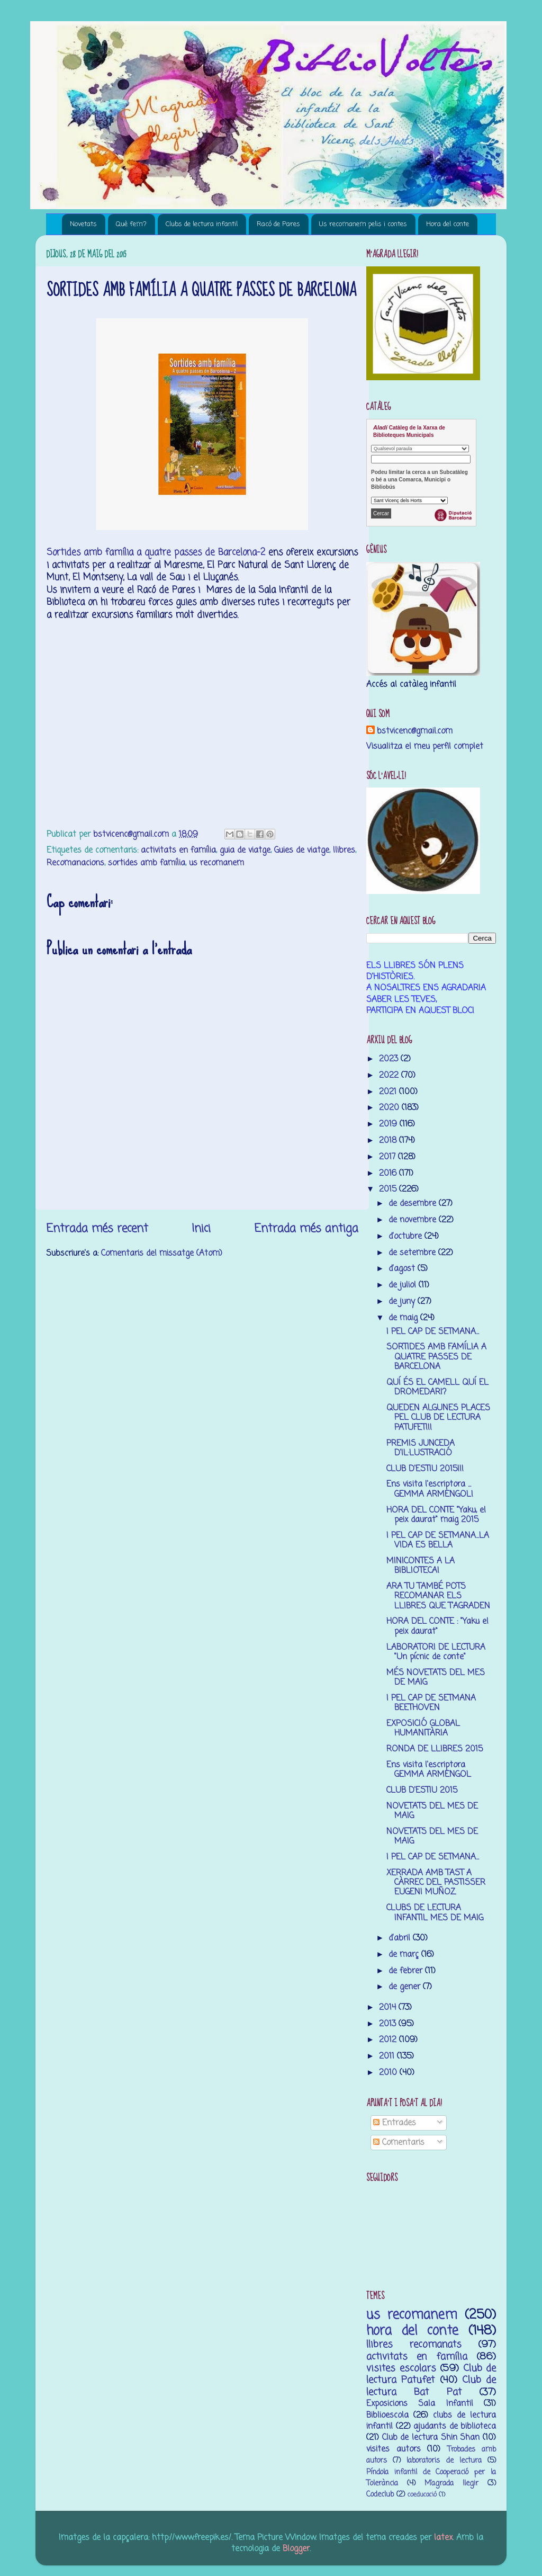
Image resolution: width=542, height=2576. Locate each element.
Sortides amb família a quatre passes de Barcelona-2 (156, 552)
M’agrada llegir (451, 2483)
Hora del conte (447, 224)
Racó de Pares (278, 224)
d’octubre (406, 1236)
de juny (403, 1301)
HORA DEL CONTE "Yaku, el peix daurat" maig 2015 (436, 1515)
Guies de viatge (301, 850)
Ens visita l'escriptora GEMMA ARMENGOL (428, 1770)
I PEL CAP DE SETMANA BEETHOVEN (431, 1703)
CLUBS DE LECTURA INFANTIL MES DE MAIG (434, 1913)
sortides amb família (146, 863)
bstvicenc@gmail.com (415, 731)
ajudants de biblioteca (454, 2426)
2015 (389, 1189)
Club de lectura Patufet (431, 2374)
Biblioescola (387, 2415)
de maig (404, 1318)
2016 (389, 1173)
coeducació (422, 2495)
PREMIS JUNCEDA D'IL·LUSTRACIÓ (420, 1448)
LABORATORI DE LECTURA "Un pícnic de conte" (435, 1652)
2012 (389, 2040)
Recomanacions (75, 863)
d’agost (403, 1269)
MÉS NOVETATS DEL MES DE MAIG (435, 1677)
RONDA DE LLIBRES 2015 (434, 1749)
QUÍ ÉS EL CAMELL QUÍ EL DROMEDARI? (437, 1387)
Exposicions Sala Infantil (419, 2404)
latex (443, 2538)
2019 (389, 1124)
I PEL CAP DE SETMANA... (432, 1332)
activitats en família (178, 850)
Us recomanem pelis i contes (363, 224)
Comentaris (398, 2142)
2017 (388, 1157)
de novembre (414, 1220)
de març (405, 1954)
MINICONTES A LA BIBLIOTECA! (420, 1566)
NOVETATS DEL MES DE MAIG (432, 1811)
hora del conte (412, 2331)
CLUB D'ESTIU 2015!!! (425, 1469)
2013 (389, 2024)
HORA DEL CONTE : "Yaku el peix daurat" (437, 1626)
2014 (389, 2007)
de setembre (413, 1253)
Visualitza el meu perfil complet (424, 746)
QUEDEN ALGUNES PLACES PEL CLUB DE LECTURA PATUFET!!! (438, 1418)
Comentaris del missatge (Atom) (161, 1253)
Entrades (394, 2123)
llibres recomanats (414, 2344)
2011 (388, 2056)
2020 (390, 1108)
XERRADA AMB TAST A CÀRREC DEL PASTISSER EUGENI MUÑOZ (435, 1883)
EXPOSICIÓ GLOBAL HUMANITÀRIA (423, 1728)
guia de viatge (245, 850)
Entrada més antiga (306, 1228)
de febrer (407, 1971)
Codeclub (380, 2494)
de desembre (414, 1203)
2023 (390, 1059)
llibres (344, 850)
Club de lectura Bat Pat (431, 2386)
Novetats (83, 224)
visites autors (393, 2449)
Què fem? (131, 224)
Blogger (296, 2549)
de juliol (404, 1285)
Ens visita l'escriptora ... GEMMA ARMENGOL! (429, 1489)
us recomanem (216, 863)
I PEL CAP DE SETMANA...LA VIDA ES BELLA (437, 1540)
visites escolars (401, 2368)
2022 (390, 1075)
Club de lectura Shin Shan (431, 2437)
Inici (201, 1228)
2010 (389, 2073)
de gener (406, 1987)
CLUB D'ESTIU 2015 (421, 1790)
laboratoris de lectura (443, 2460)
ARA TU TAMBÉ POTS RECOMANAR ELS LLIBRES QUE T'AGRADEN (438, 1596)
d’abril (401, 1938)
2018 (389, 1140)
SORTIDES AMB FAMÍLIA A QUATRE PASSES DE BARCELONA (436, 1357)
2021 (389, 1092)
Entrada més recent (97, 1228)
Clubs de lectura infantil (202, 224)
